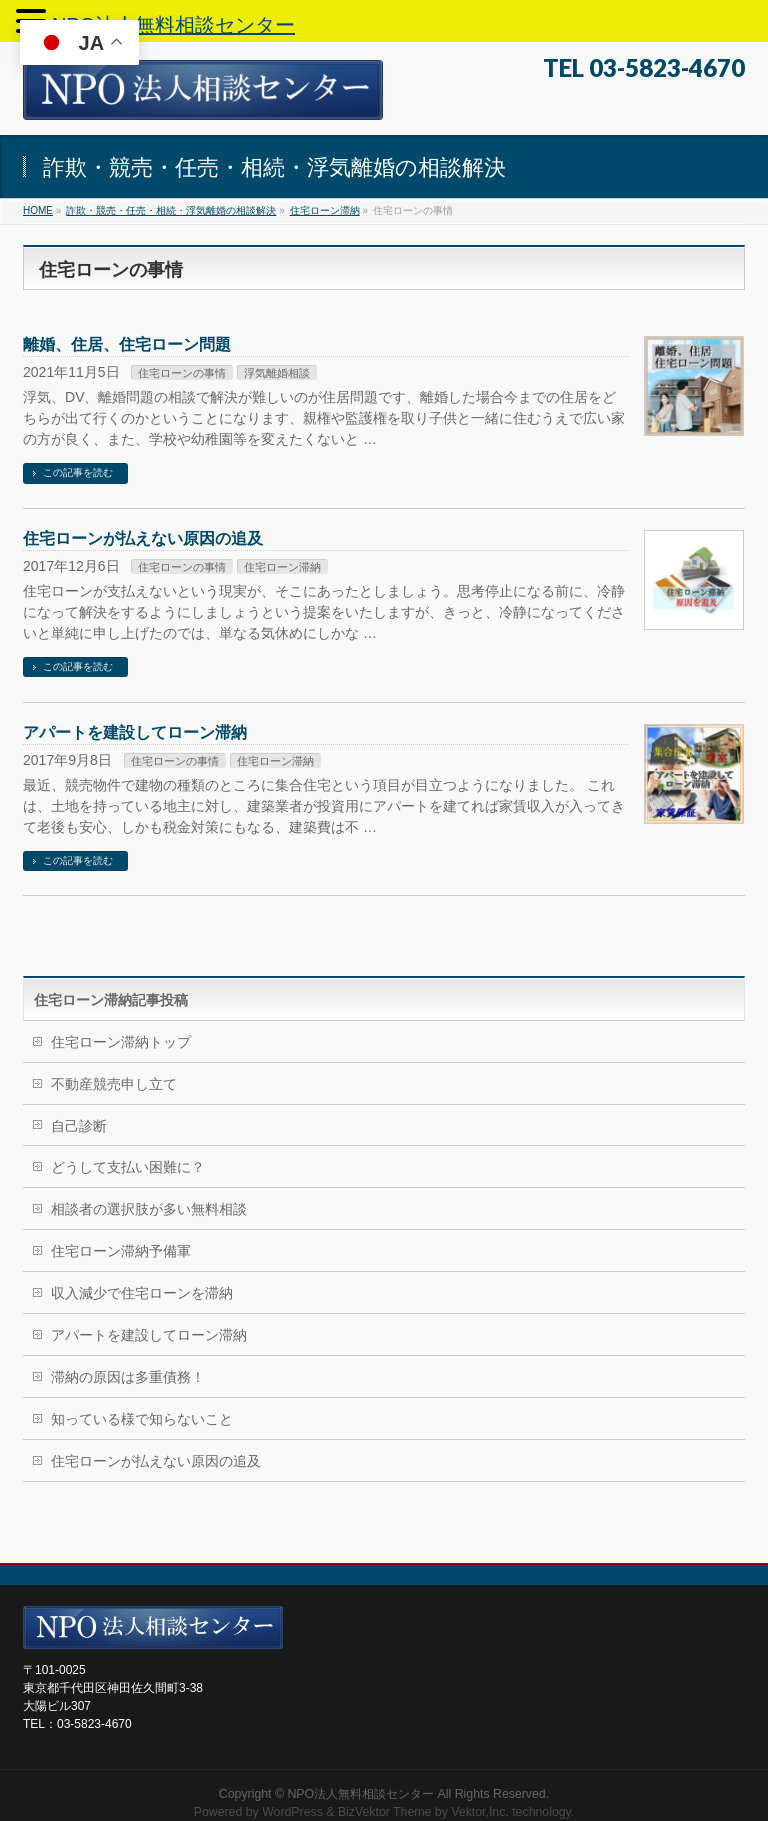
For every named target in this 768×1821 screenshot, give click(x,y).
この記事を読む (78, 472)
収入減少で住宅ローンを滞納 (142, 1293)
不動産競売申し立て (114, 1084)
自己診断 (79, 1126)
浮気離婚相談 (277, 373)
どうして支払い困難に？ (128, 1167)
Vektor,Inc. (480, 1812)
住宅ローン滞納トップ (121, 1042)
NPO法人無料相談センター (360, 1794)
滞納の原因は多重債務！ (128, 1377)
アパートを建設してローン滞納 (135, 732)
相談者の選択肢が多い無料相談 (149, 1209)
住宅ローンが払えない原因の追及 (143, 538)
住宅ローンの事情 (182, 373)
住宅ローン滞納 (282, 567)
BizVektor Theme (385, 1812)
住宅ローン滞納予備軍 (121, 1251)
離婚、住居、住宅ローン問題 (127, 344)
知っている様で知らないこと (142, 1419)
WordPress (292, 1812)
